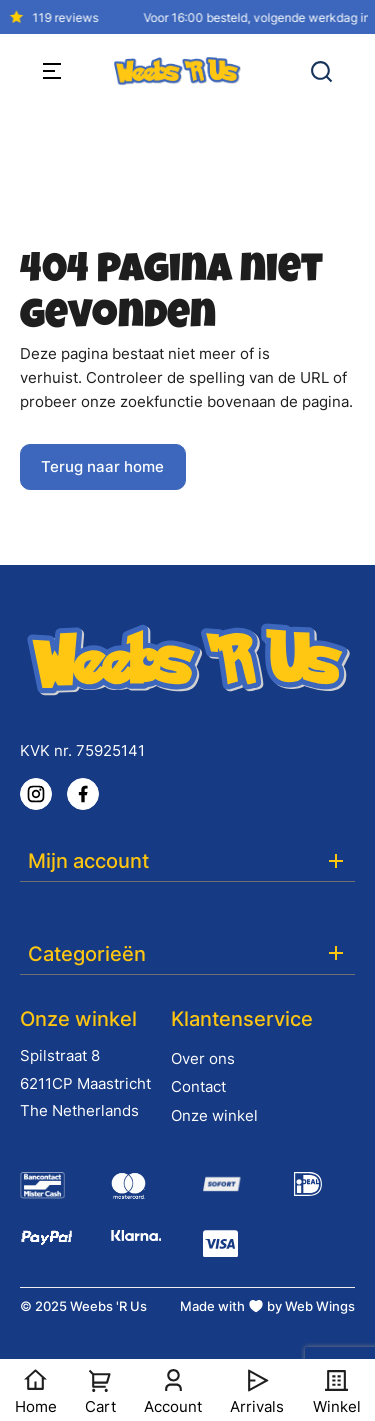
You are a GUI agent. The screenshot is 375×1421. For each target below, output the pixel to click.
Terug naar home (102, 466)
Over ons (203, 1058)
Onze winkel (214, 1115)
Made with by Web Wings (267, 1306)
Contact (198, 1086)
